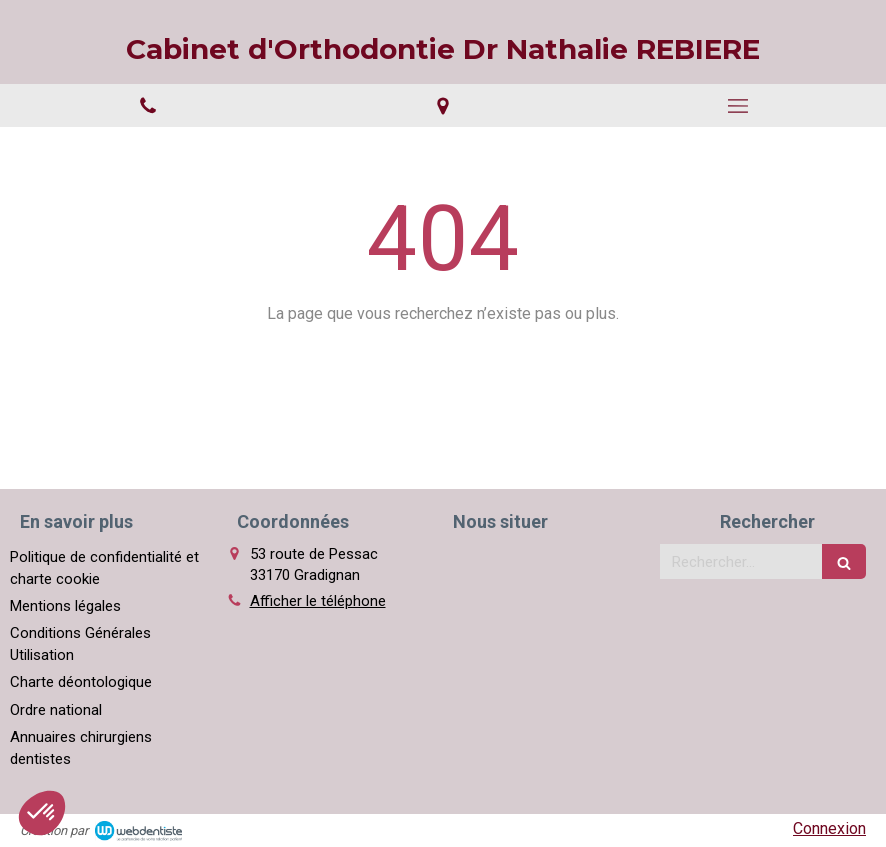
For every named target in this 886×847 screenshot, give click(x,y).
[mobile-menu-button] (738, 106)
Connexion (829, 828)
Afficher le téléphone (318, 601)
